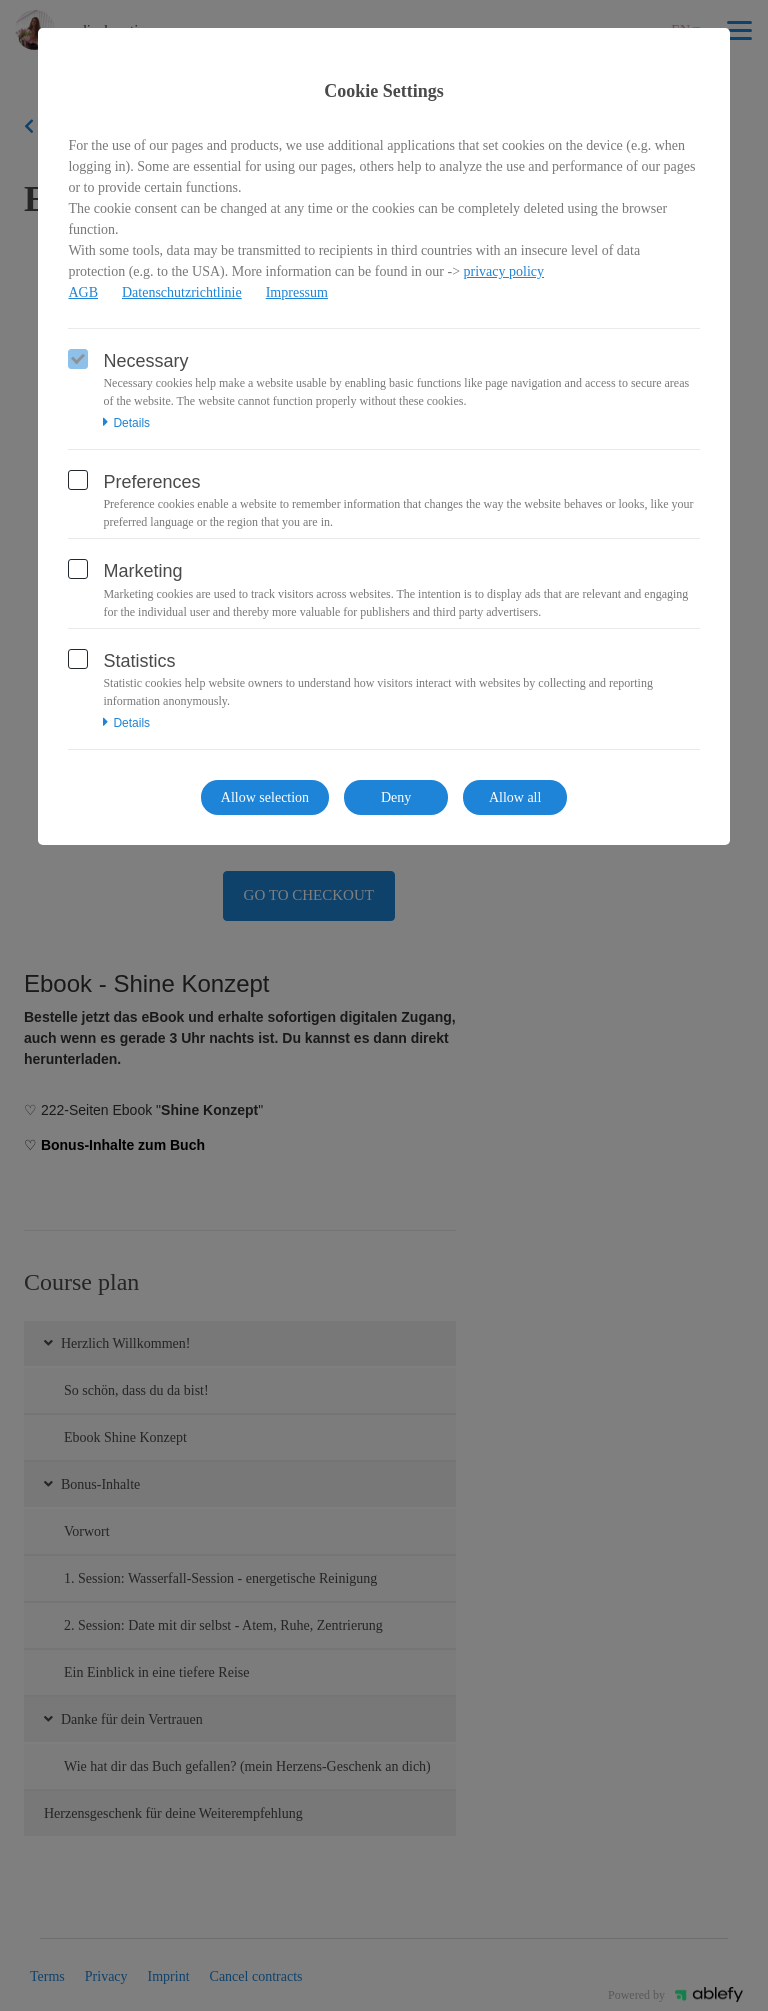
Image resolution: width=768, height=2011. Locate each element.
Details (126, 423)
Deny (396, 797)
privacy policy (504, 271)
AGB (83, 292)
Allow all (515, 797)
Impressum (297, 292)
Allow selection (265, 797)
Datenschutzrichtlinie (182, 292)
